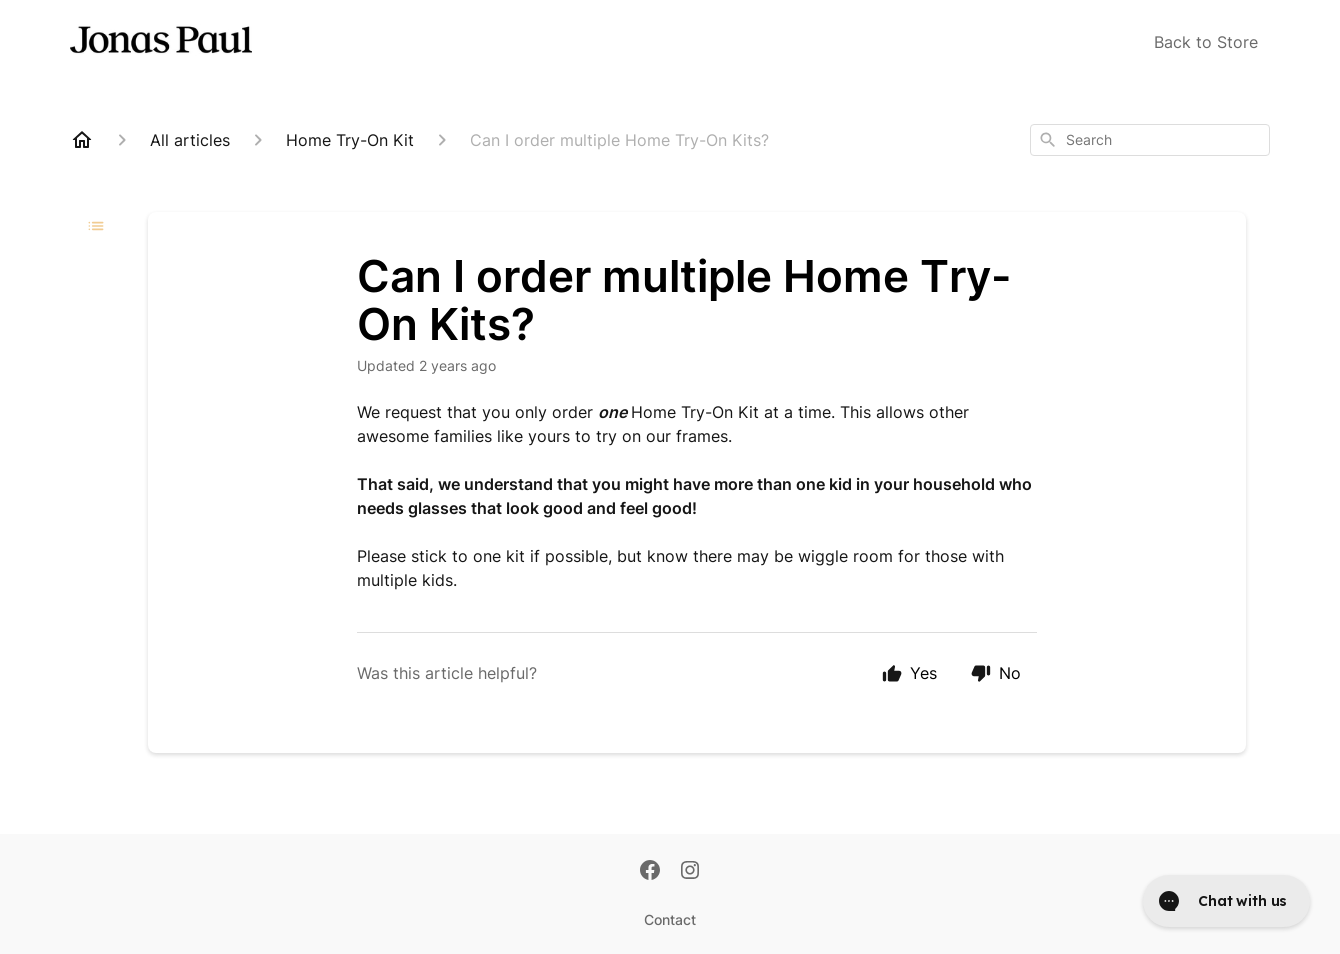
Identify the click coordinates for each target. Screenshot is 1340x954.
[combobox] (1150, 140)
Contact (670, 919)
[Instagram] (690, 872)
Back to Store (1206, 42)
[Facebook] (650, 872)
